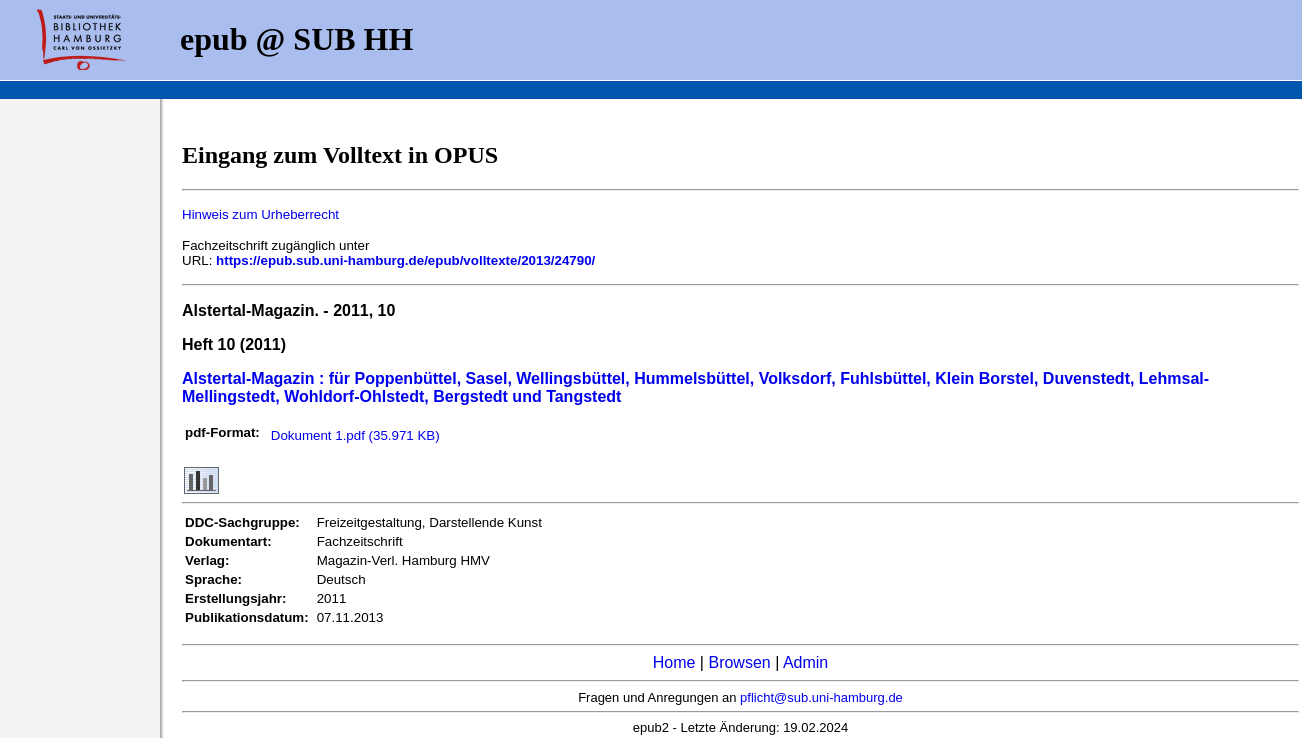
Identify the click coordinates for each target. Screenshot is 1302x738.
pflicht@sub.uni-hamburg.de (821, 697)
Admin (805, 662)
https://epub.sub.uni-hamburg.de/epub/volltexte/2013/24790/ (405, 260)
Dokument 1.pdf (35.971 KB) (355, 435)
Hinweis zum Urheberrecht (260, 214)
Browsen (739, 662)
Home (674, 662)
